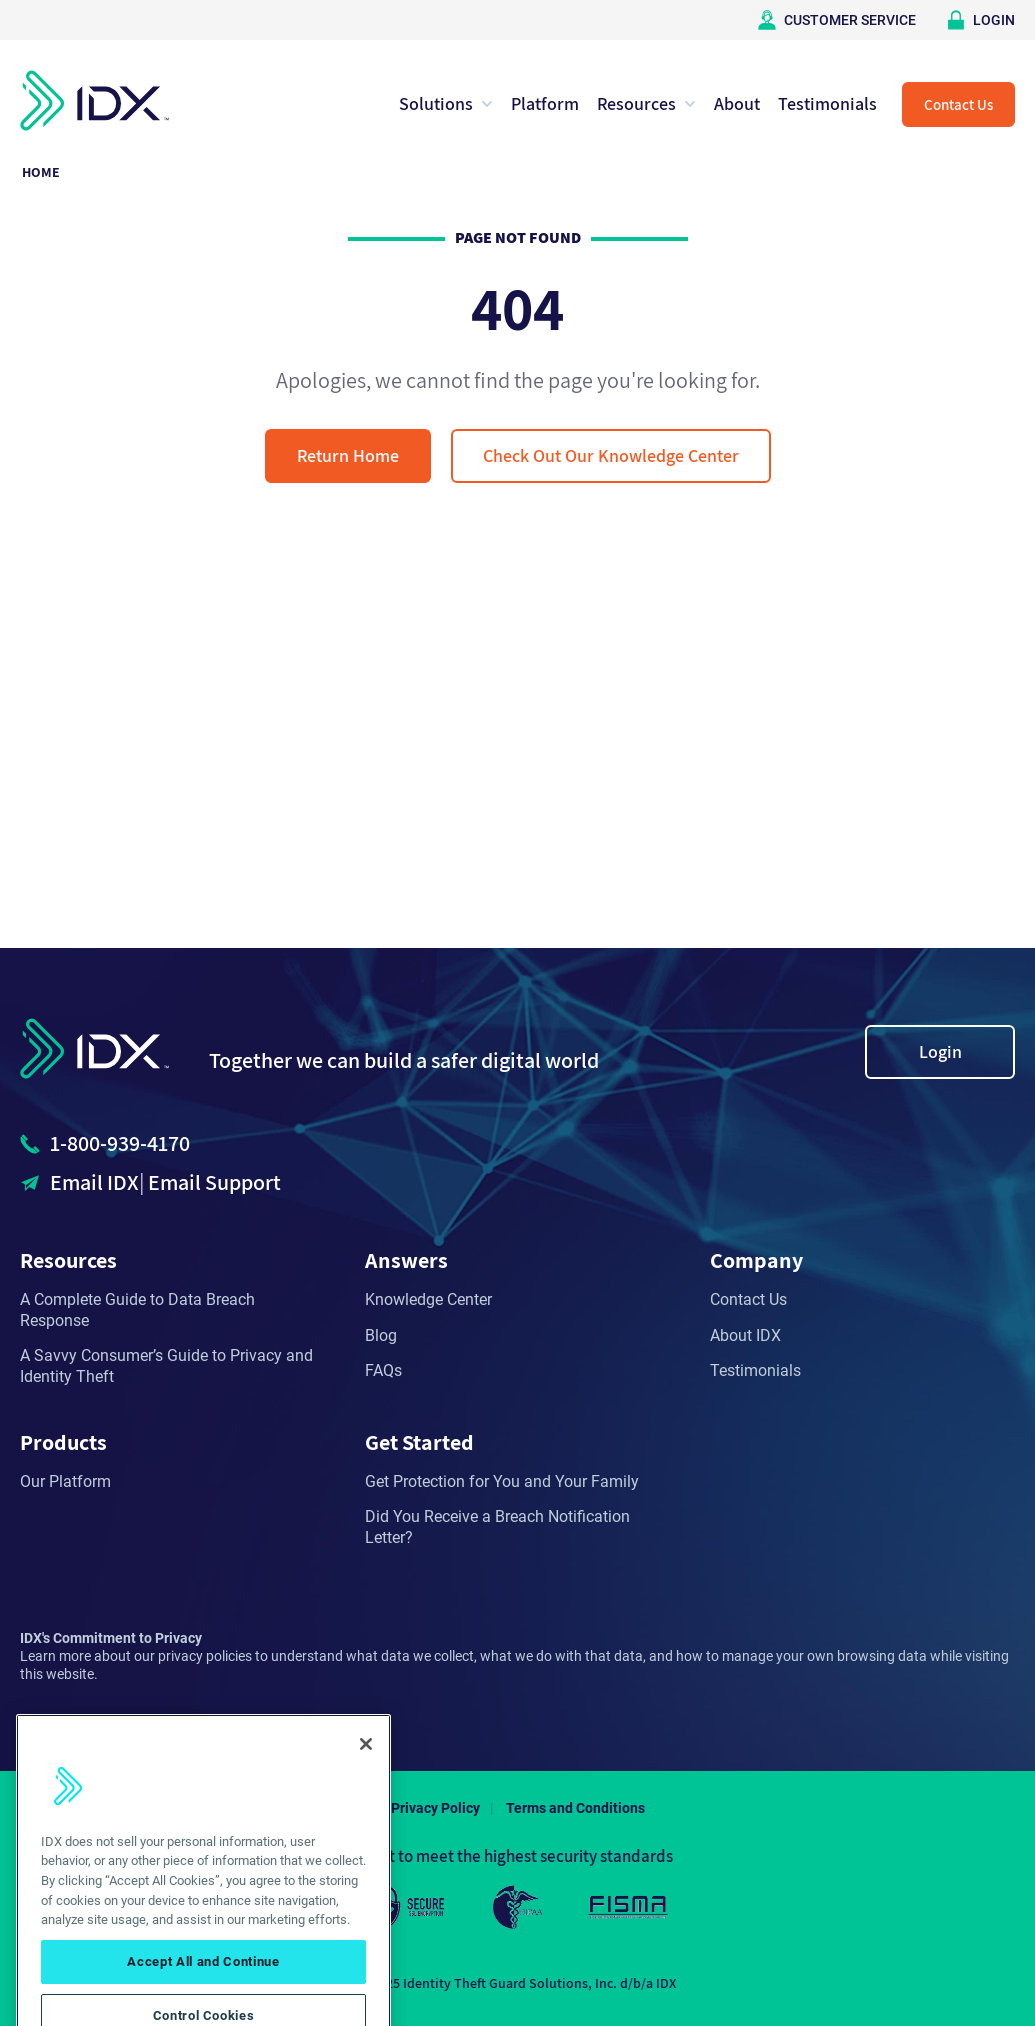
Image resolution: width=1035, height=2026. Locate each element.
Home (41, 172)
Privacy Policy (435, 1808)
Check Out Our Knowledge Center (611, 455)
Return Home (348, 455)
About (737, 103)
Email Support (214, 1182)
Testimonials (827, 103)
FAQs (383, 1370)
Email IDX (94, 1182)
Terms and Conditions (575, 1808)
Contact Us (958, 104)
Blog (381, 1335)
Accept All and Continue (203, 1982)
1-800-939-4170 (120, 1143)
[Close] (366, 1764)
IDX (94, 1048)
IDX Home (94, 100)
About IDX (745, 1335)
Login (940, 1051)
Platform (545, 103)
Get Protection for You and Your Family (502, 1481)
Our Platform (65, 1481)
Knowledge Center (428, 1299)
